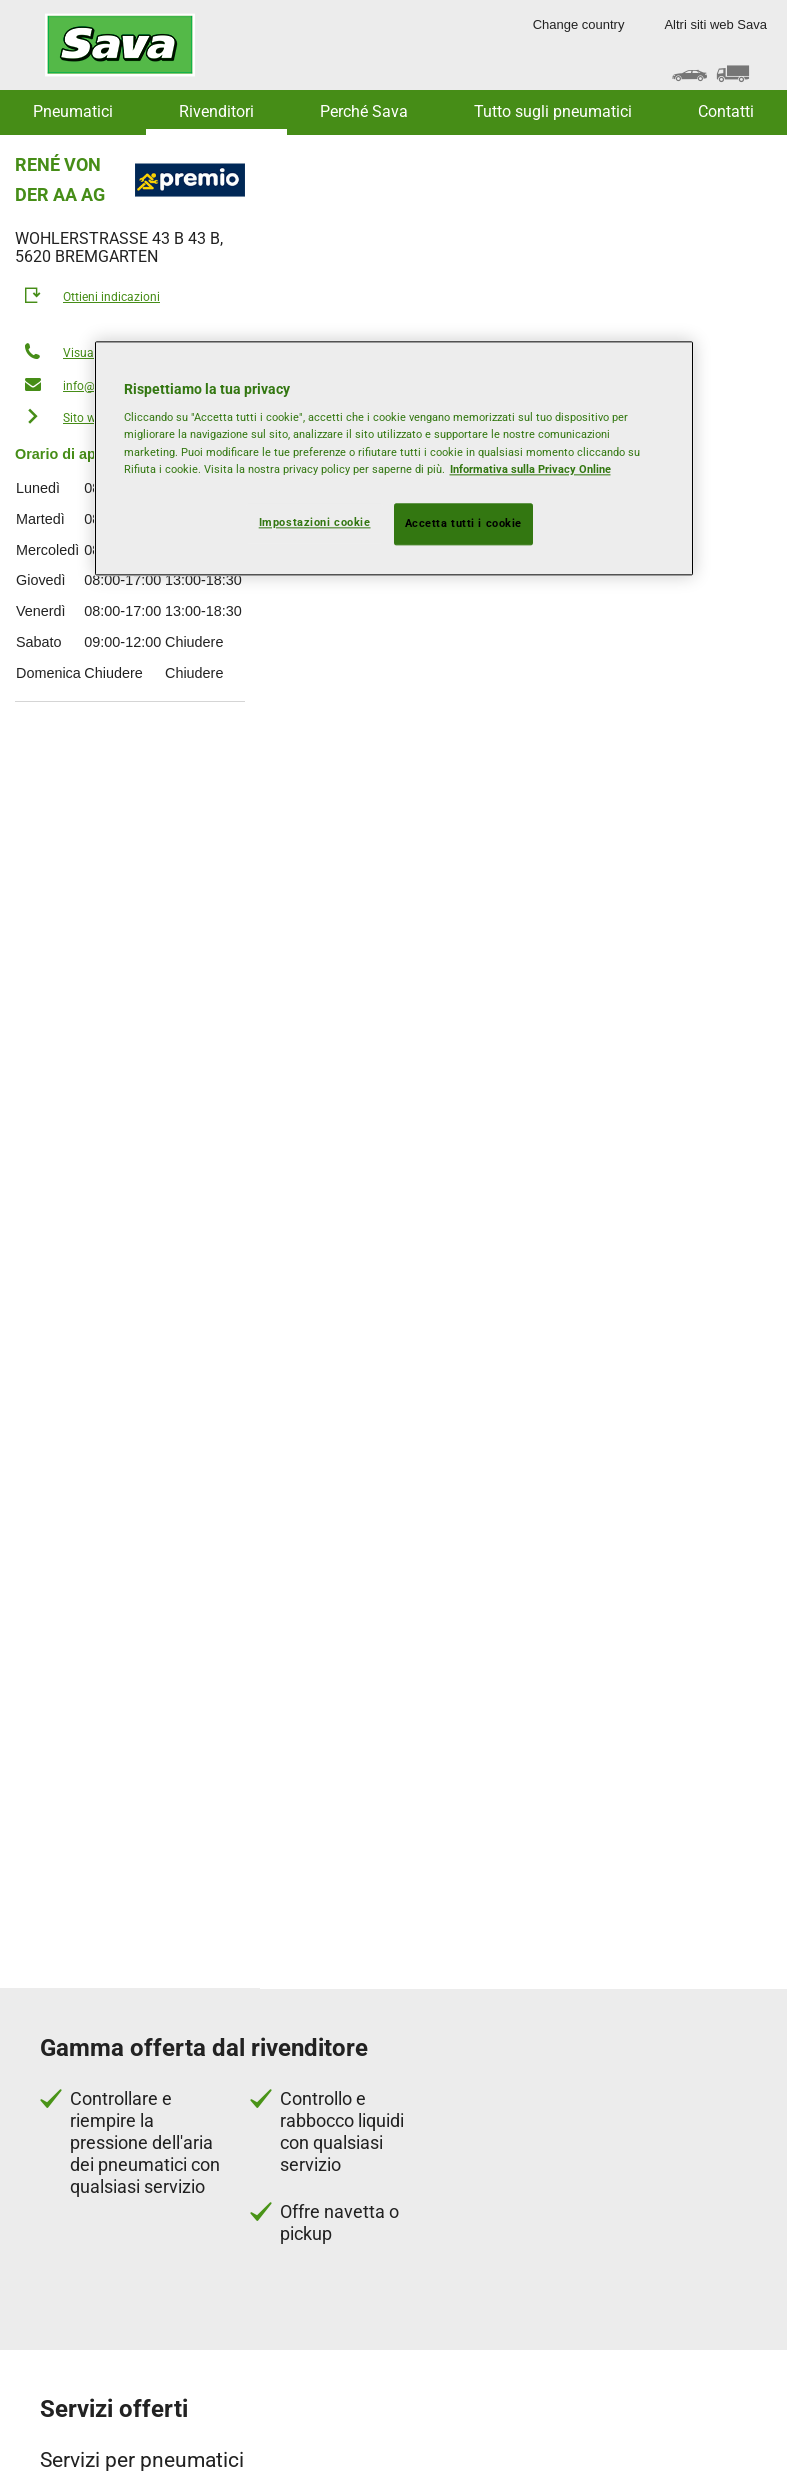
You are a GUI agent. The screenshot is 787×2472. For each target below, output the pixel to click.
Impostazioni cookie (315, 522)
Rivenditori (216, 111)
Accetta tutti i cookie (464, 523)
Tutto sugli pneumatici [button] (553, 111)
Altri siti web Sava (715, 24)
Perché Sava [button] (364, 111)
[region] (394, 458)
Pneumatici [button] (73, 111)
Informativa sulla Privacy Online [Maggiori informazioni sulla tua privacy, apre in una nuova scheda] (530, 469)
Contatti (726, 111)
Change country (579, 24)
